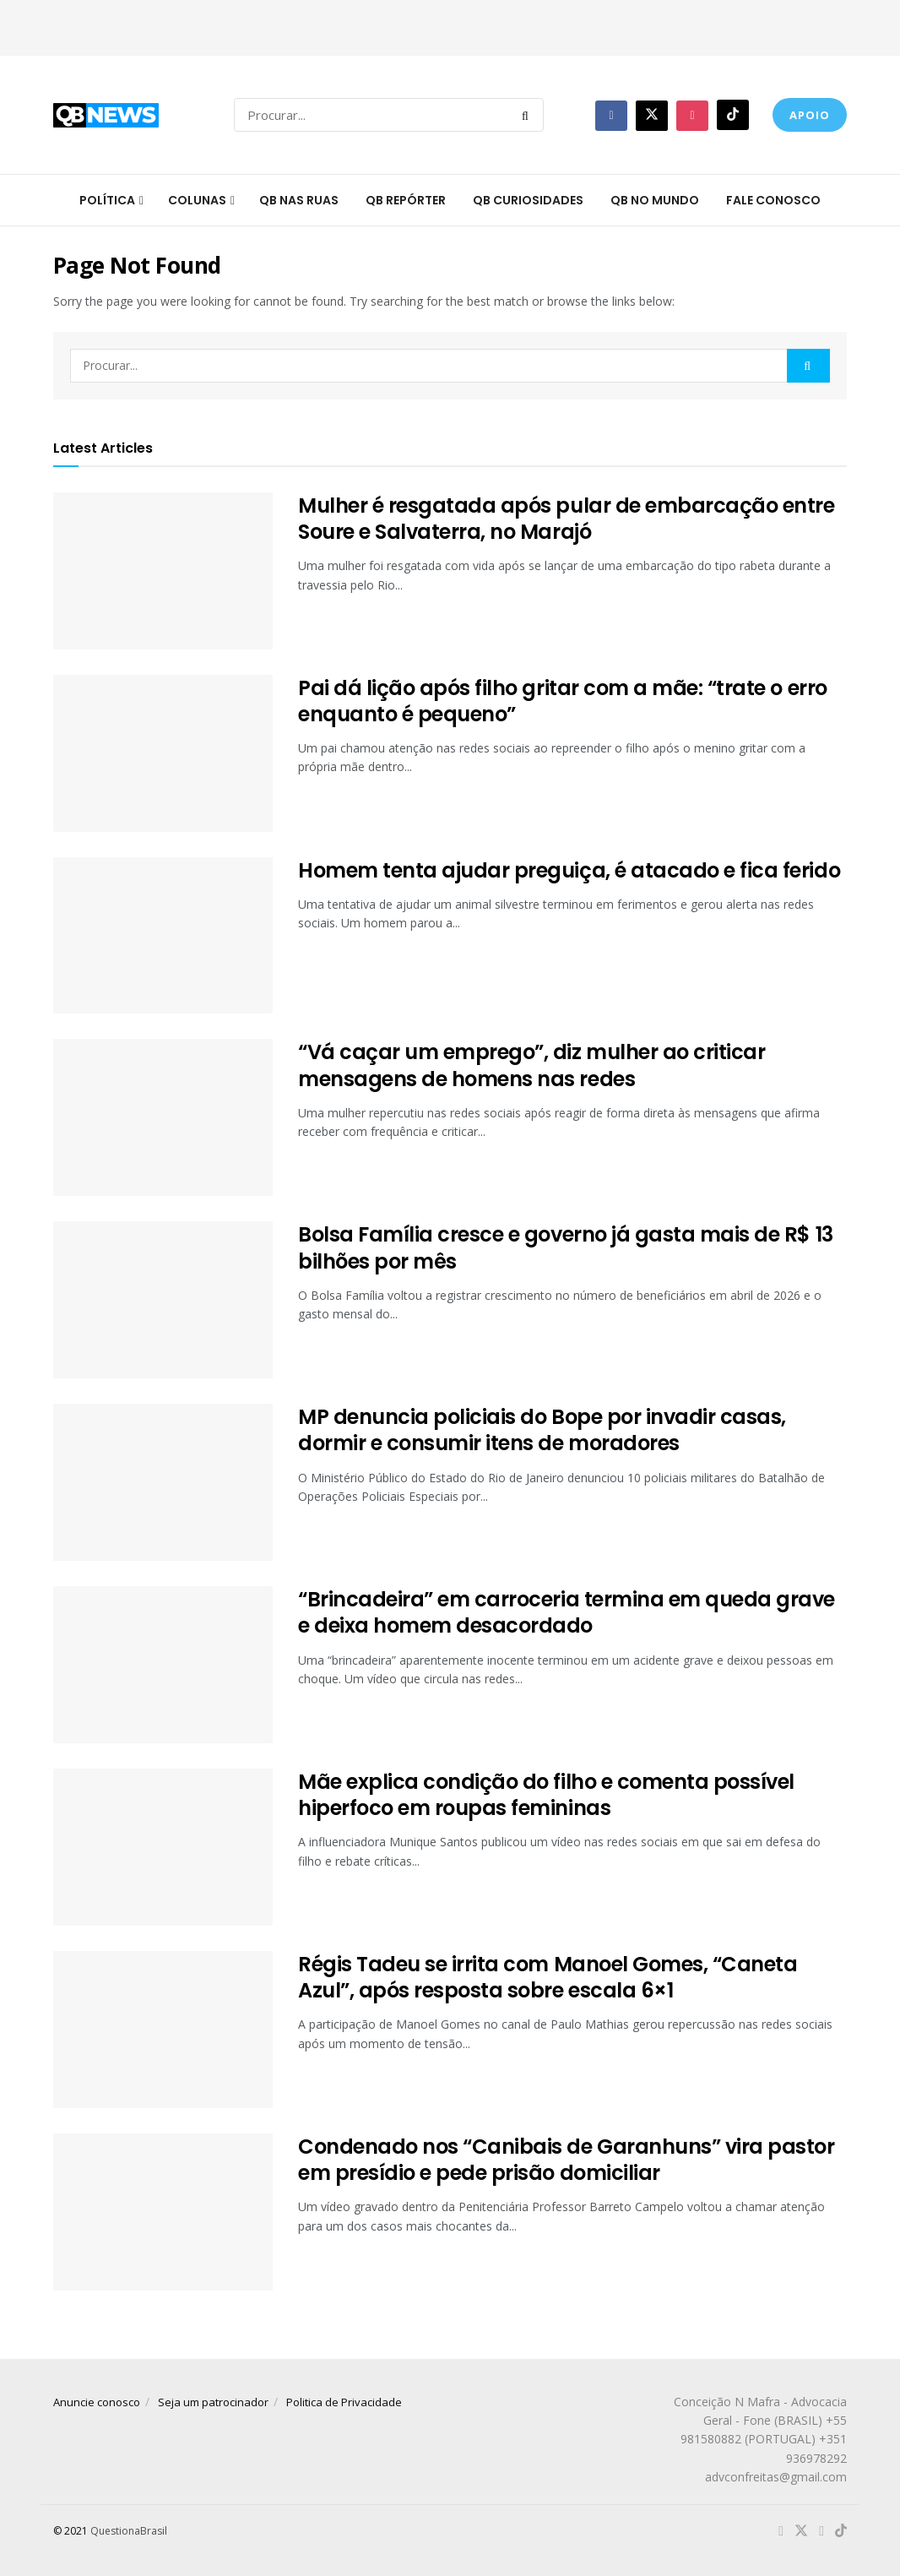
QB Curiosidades (528, 200)
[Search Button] (528, 115)
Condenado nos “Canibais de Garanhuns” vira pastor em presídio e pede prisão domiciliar (566, 2160)
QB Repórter (406, 200)
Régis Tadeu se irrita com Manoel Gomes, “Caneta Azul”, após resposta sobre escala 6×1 (547, 1977)
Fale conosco (773, 200)
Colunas (197, 200)
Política (107, 200)
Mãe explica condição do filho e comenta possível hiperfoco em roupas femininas (546, 1795)
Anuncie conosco (96, 2402)
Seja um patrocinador (213, 2402)
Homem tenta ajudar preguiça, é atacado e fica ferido (569, 870)
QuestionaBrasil (128, 2531)
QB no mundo (654, 200)
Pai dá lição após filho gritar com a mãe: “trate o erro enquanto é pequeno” (562, 701)
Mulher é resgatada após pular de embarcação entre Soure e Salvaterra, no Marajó (566, 519)
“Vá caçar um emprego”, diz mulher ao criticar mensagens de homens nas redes (531, 1065)
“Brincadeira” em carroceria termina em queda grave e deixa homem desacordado (566, 1612)
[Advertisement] (450, 25)
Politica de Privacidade (344, 2402)
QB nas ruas (299, 200)
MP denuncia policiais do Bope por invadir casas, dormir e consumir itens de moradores (542, 1430)
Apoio (809, 114)
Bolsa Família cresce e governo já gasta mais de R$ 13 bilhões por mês (565, 1247)
